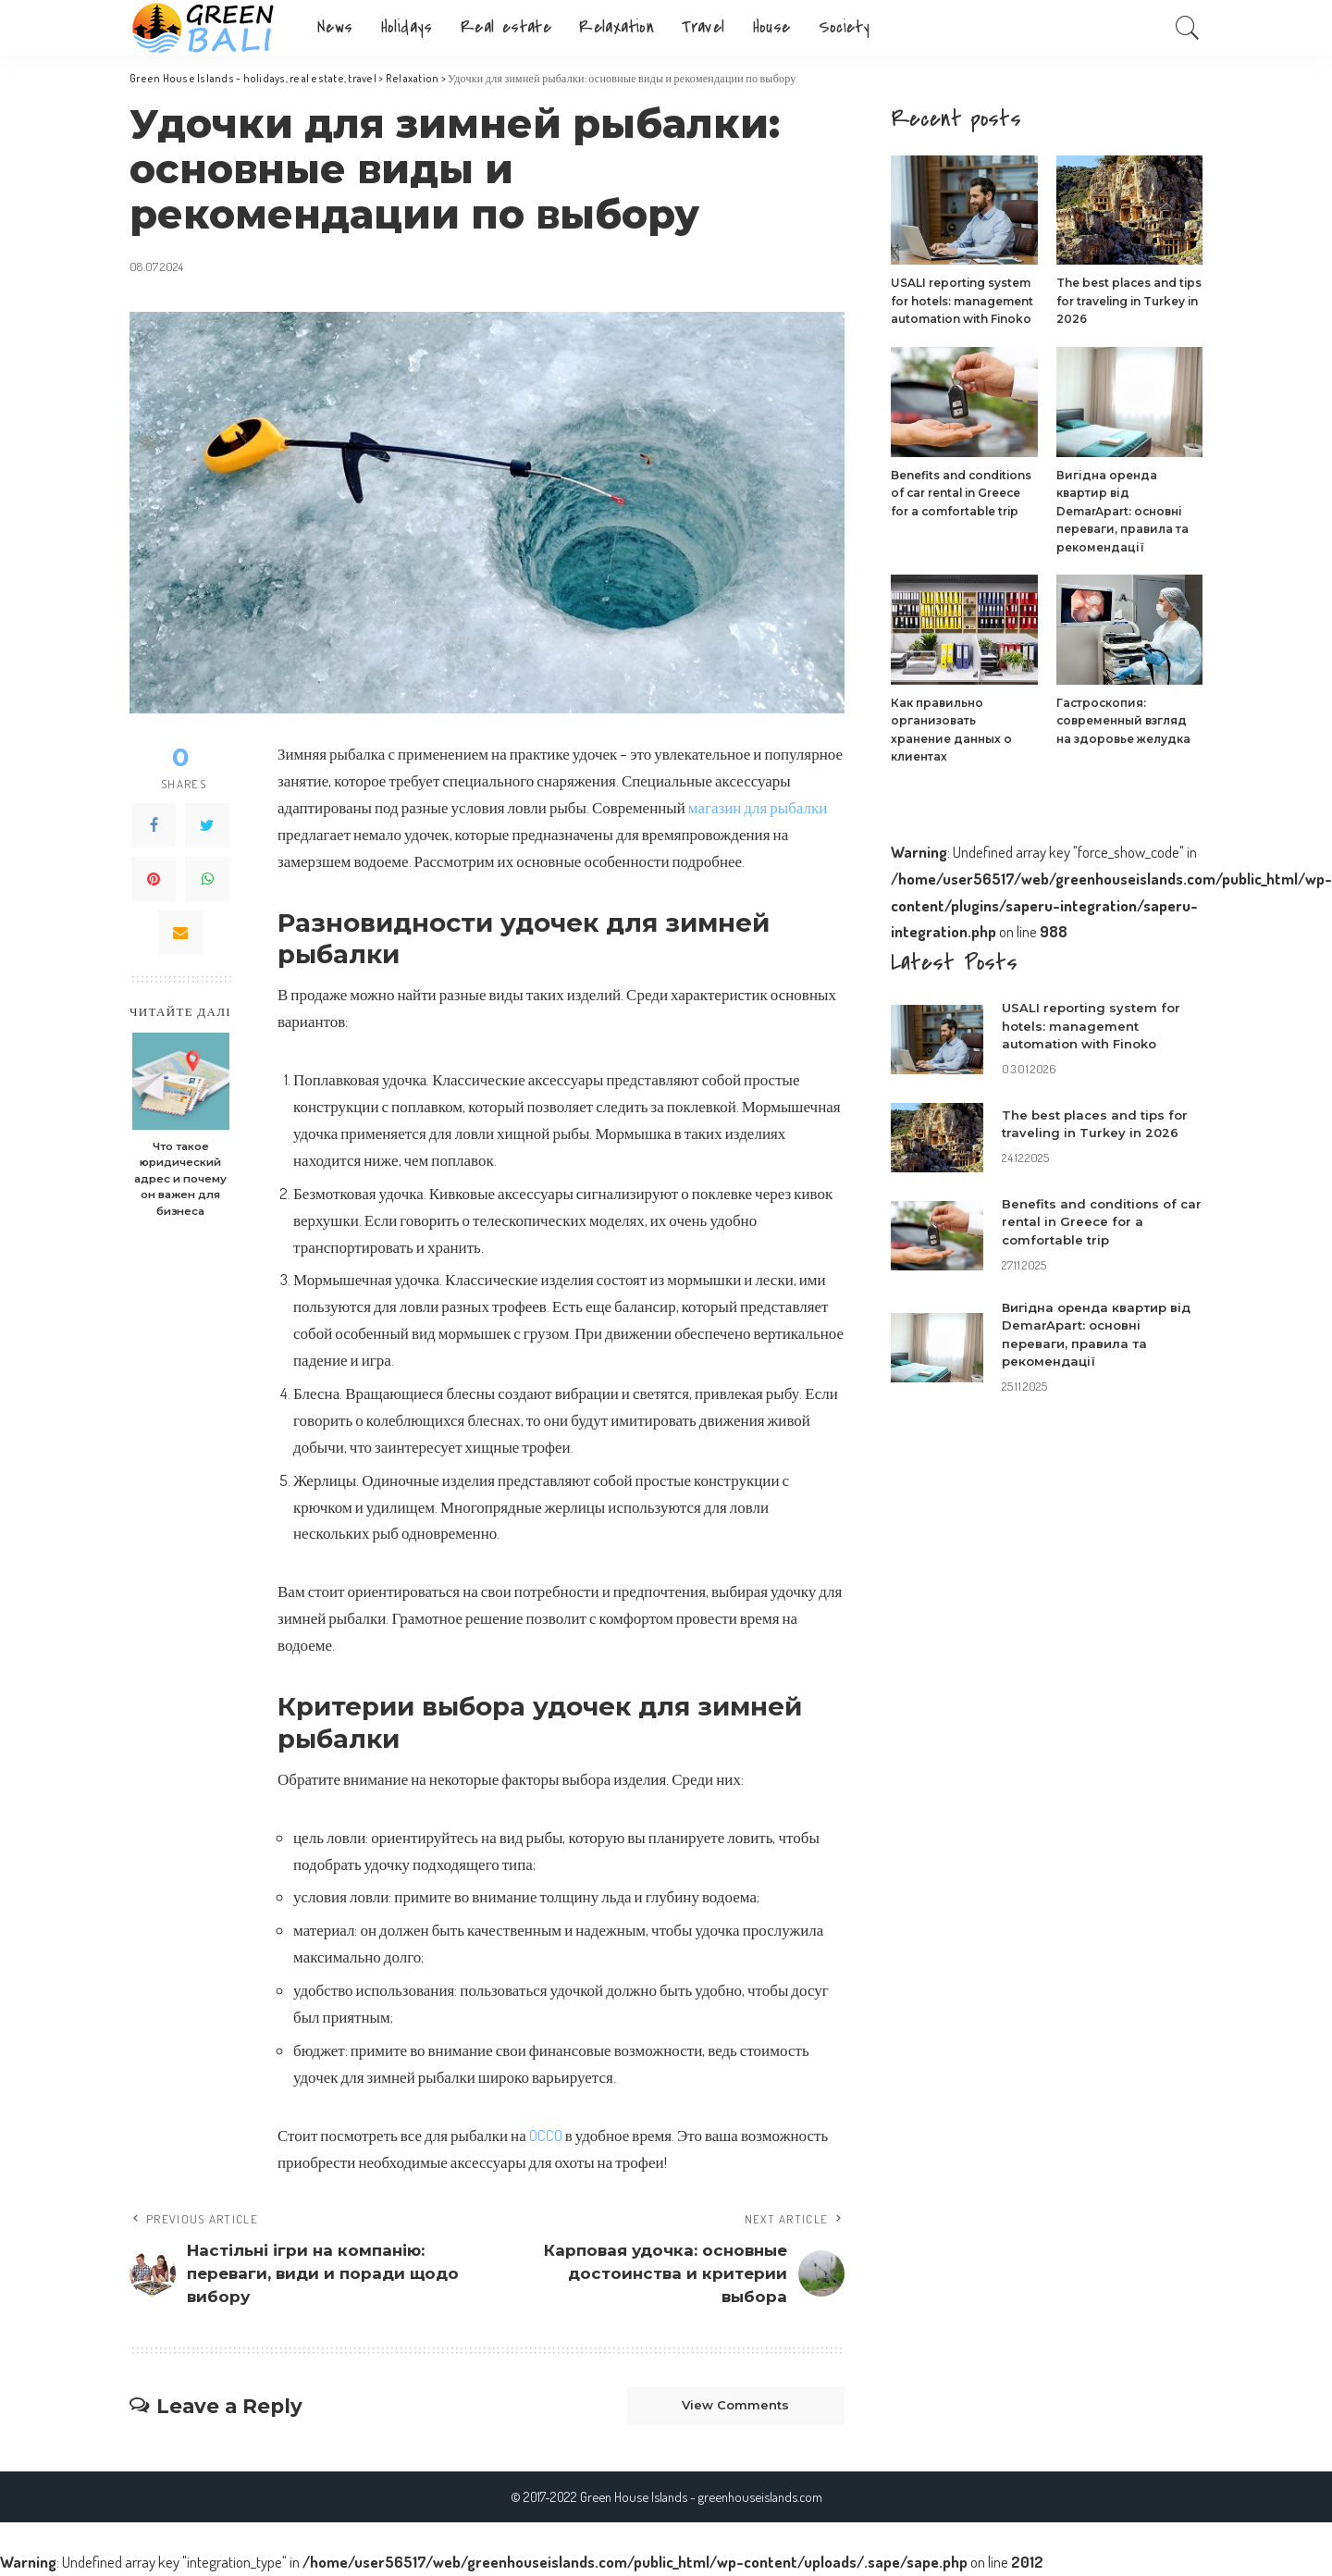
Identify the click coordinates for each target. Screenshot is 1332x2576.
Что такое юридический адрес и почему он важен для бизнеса (180, 1179)
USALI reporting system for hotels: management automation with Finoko (962, 301)
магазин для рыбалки (758, 807)
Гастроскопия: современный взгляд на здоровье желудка (1123, 721)
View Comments (735, 2405)
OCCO (545, 2135)
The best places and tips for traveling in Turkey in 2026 (1129, 301)
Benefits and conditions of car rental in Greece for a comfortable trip (961, 493)
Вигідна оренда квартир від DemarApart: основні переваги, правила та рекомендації (1122, 511)
